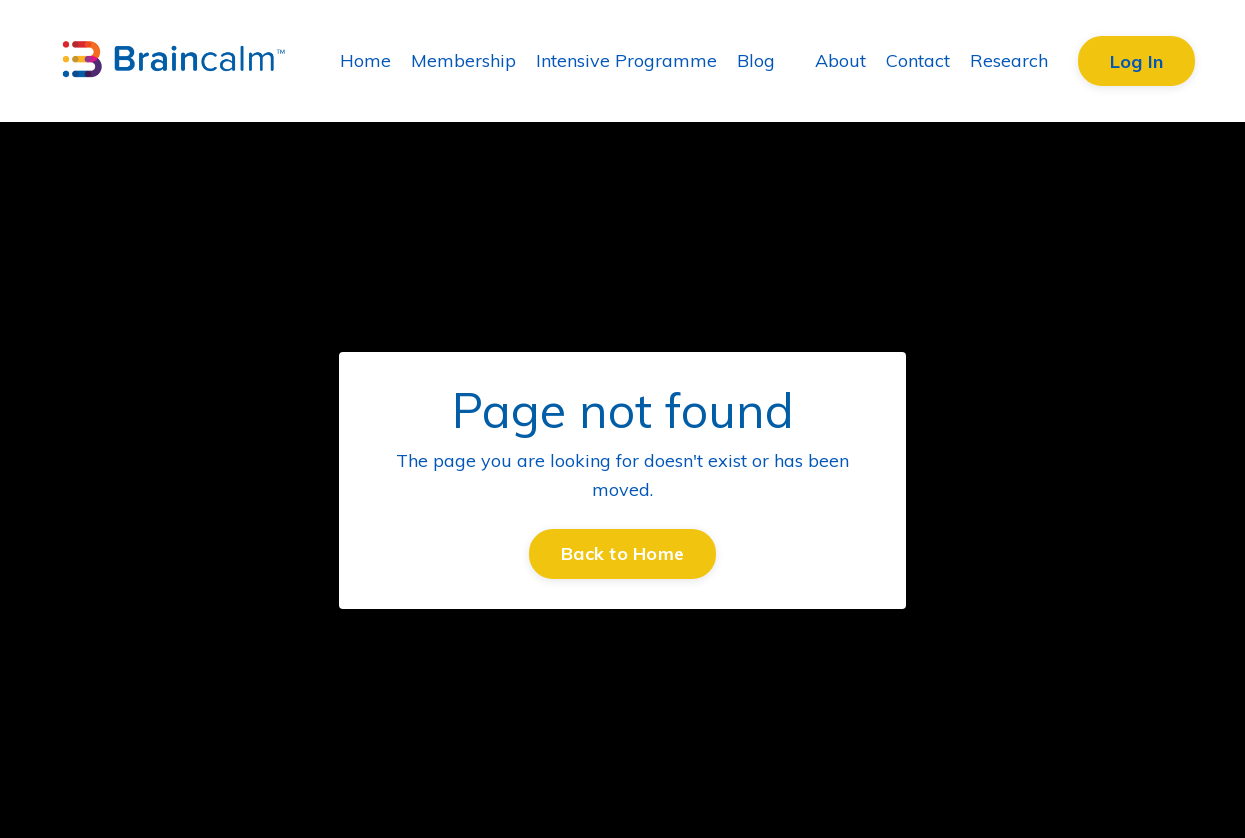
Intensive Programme (626, 60)
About (840, 60)
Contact (918, 60)
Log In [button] (1137, 61)
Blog (756, 60)
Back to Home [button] (622, 553)
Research (1009, 60)
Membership (463, 60)
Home (365, 60)
